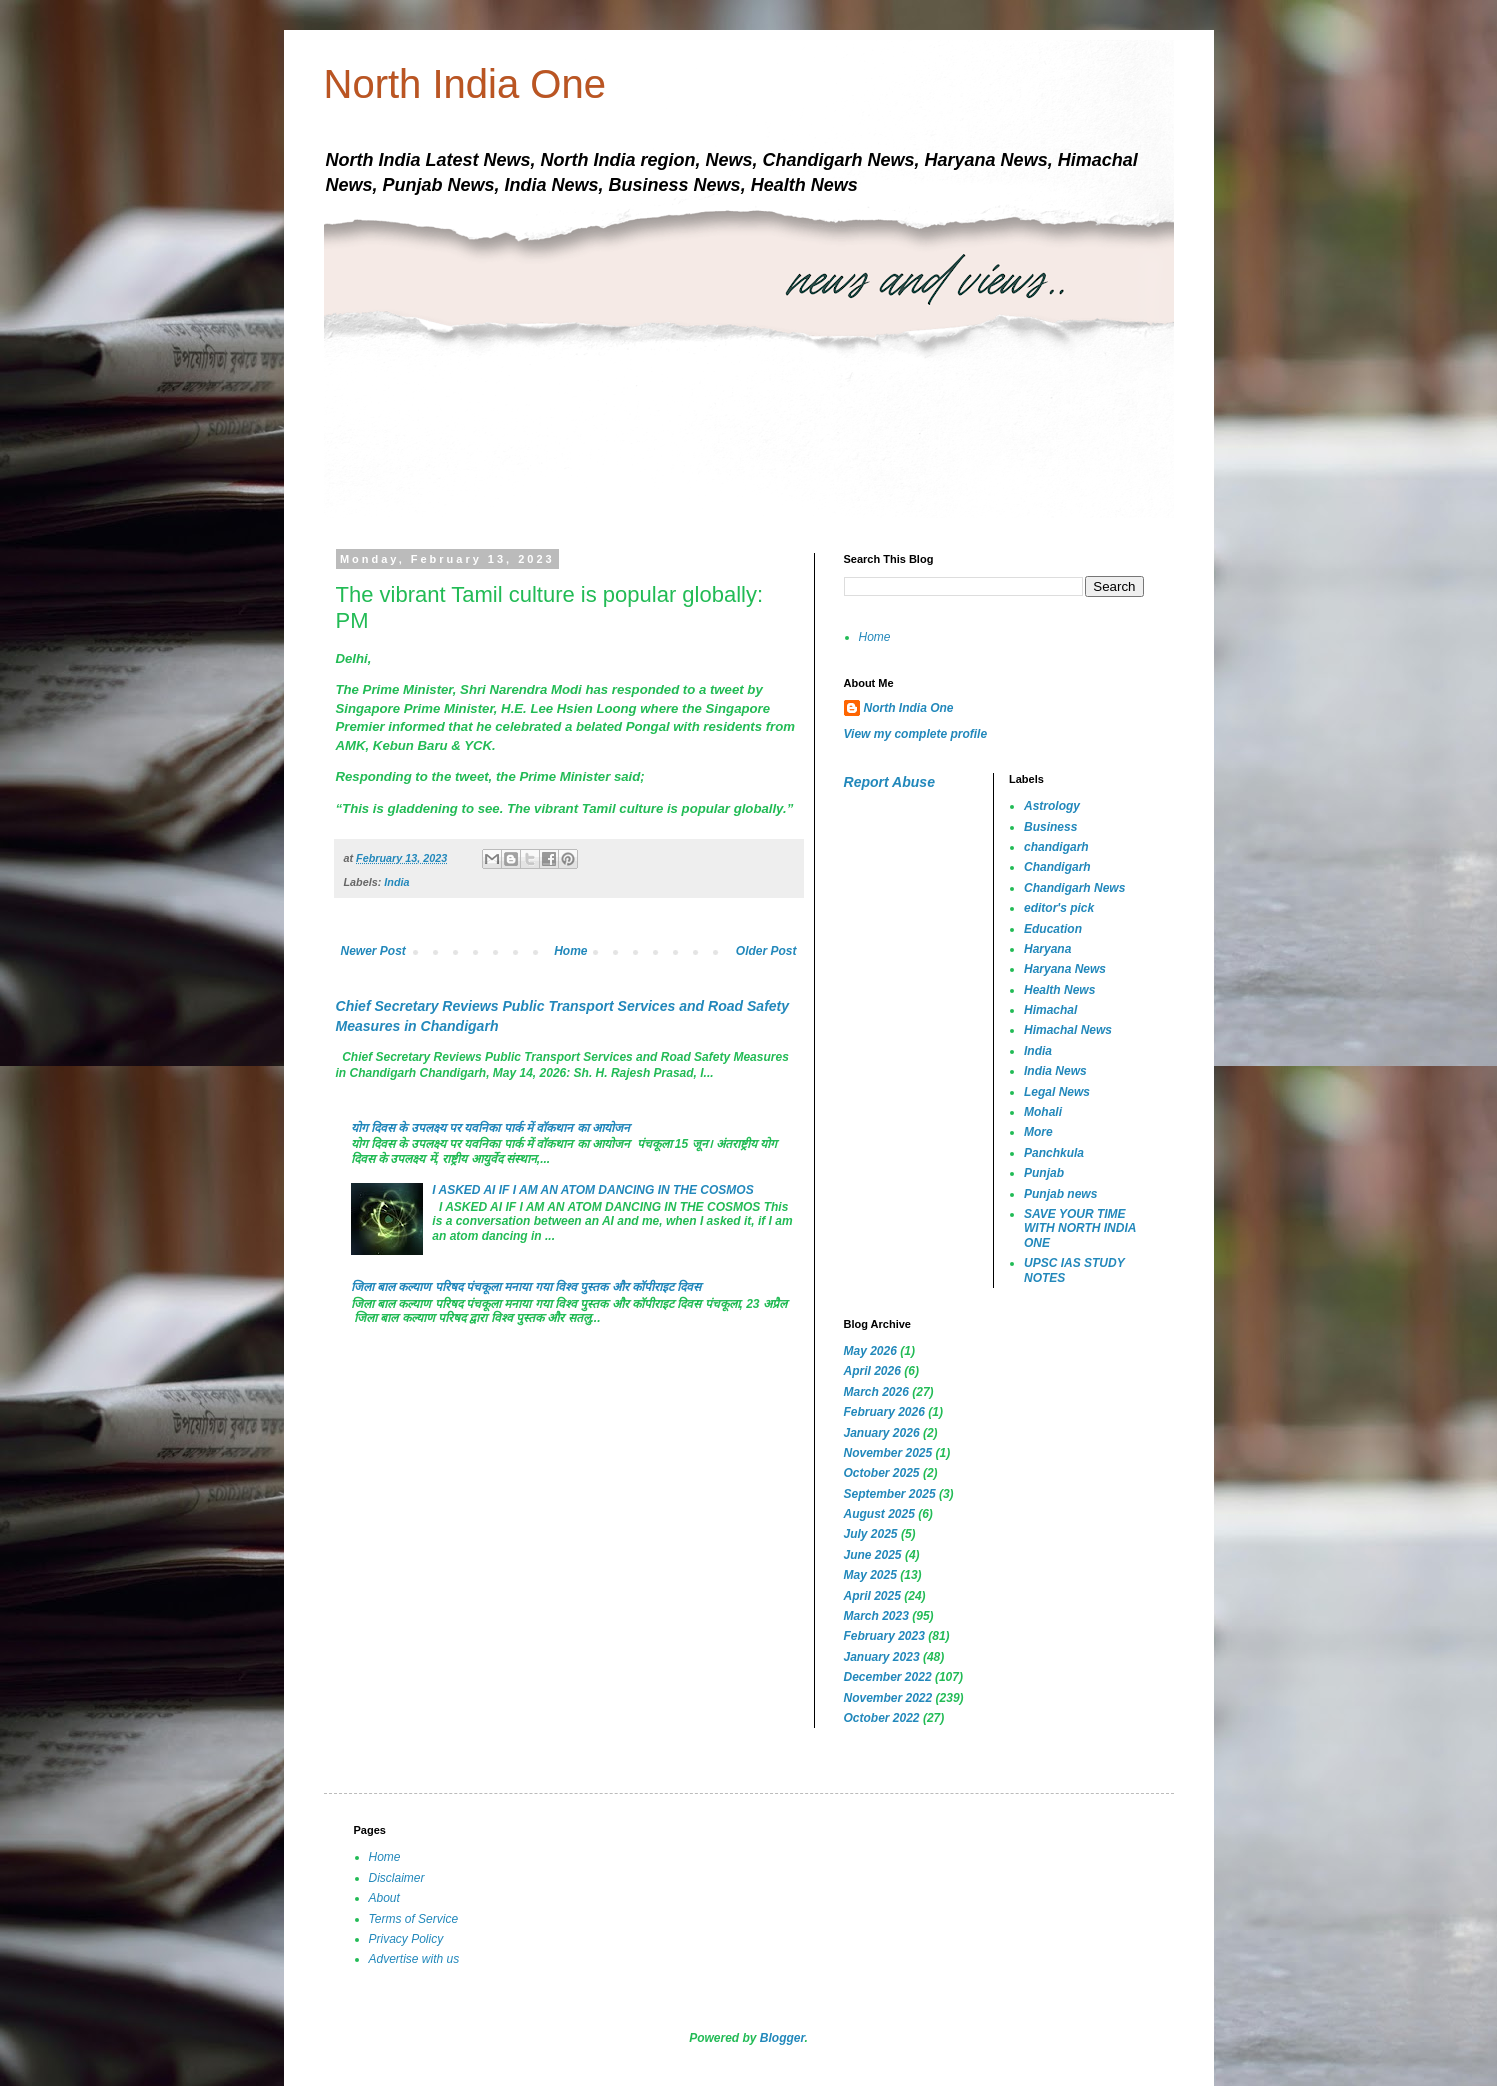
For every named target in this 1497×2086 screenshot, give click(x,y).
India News (1055, 1071)
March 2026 (876, 1392)
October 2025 (882, 1473)
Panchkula (1054, 1153)
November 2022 (888, 1698)
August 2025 (879, 1514)
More (1038, 1132)
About (384, 1898)
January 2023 (882, 1657)
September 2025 (890, 1494)
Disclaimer (397, 1878)
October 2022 (882, 1718)
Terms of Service (414, 1919)
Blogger (782, 2038)
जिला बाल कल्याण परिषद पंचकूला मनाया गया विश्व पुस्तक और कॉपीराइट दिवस (526, 1287)
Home (570, 951)
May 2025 (870, 1575)
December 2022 (888, 1677)
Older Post (766, 951)
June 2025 (873, 1555)
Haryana (1047, 949)
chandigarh (1056, 847)
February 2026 (884, 1412)
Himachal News (1068, 1030)
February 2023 (884, 1636)
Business (1050, 827)
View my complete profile (916, 734)
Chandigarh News (1074, 888)
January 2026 (882, 1433)
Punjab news (1060, 1194)
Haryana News (1065, 969)
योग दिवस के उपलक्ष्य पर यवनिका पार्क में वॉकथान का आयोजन (490, 1128)
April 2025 (872, 1596)
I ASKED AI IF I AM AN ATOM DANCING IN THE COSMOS (592, 1190)
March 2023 (876, 1616)
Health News (1059, 990)
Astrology (1052, 806)
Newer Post (373, 951)
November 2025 (888, 1453)
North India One (465, 84)
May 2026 (870, 1351)
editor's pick (1059, 908)
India (396, 882)
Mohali (1043, 1112)
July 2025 (871, 1534)
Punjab (1044, 1173)
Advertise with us (414, 1959)
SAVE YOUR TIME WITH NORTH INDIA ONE (1080, 1228)
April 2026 (872, 1371)
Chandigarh (1057, 867)
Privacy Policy (406, 1939)
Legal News (1057, 1092)
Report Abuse (889, 782)
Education (1053, 929)
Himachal (1050, 1010)
